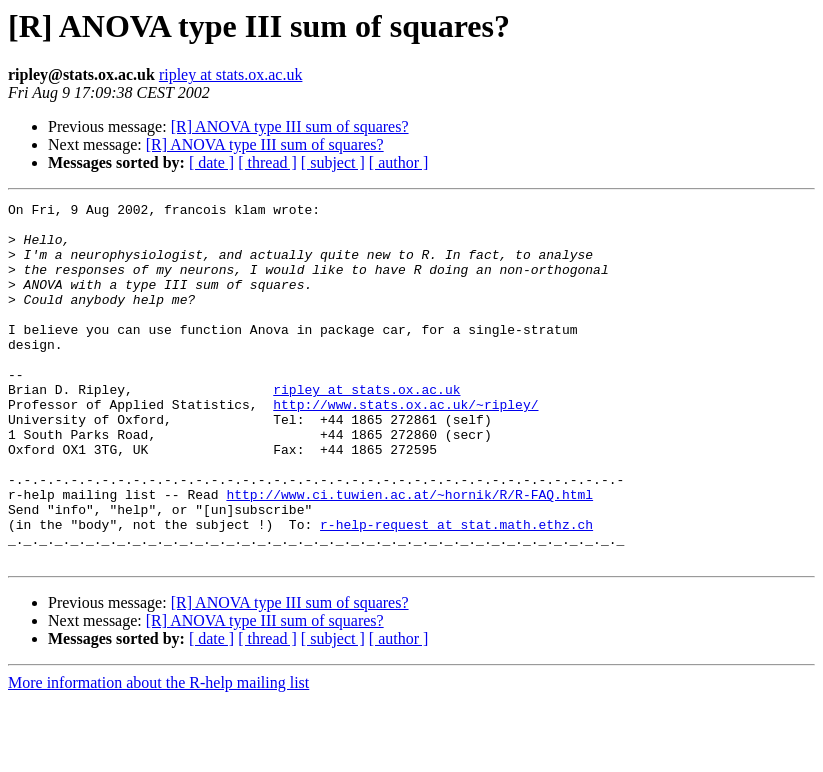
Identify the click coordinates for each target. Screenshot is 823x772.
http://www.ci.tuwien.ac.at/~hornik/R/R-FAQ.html (409, 554)
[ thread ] (267, 162)
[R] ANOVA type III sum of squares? (290, 126)
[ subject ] (333, 162)
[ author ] (399, 162)
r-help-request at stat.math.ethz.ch (456, 590)
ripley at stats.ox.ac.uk (231, 74)
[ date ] (211, 162)
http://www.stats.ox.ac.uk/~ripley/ (405, 446)
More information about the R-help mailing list (158, 754)
